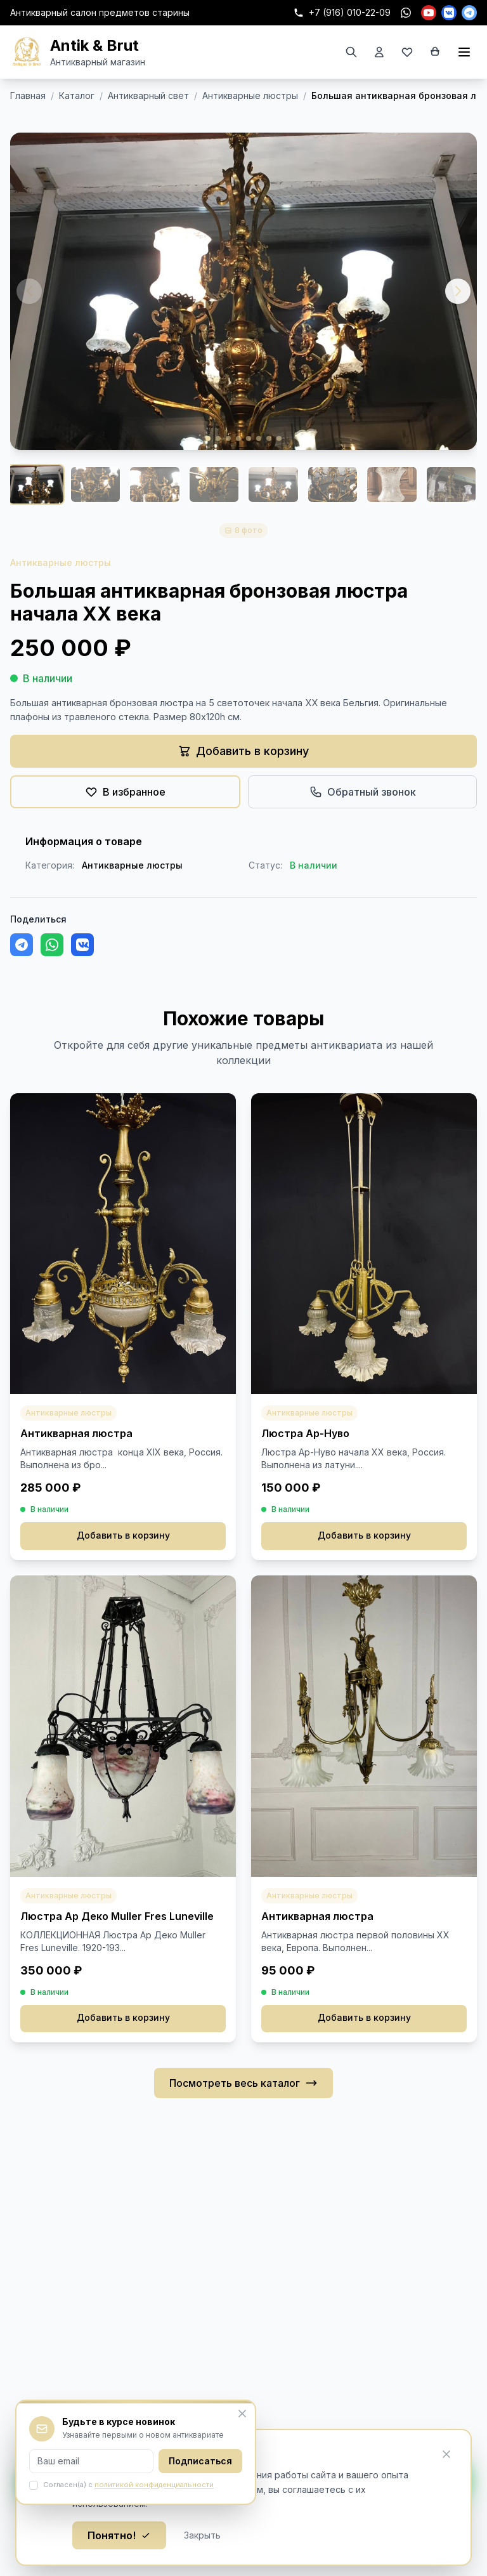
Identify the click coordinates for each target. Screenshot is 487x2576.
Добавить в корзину (123, 1535)
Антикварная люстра (76, 1433)
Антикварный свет (148, 95)
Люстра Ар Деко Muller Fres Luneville (117, 1916)
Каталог (76, 95)
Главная (28, 95)
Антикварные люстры (250, 95)
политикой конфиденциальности (154, 2484)
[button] (458, 291)
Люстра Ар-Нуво (305, 1433)
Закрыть (202, 2535)
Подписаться (200, 2460)
